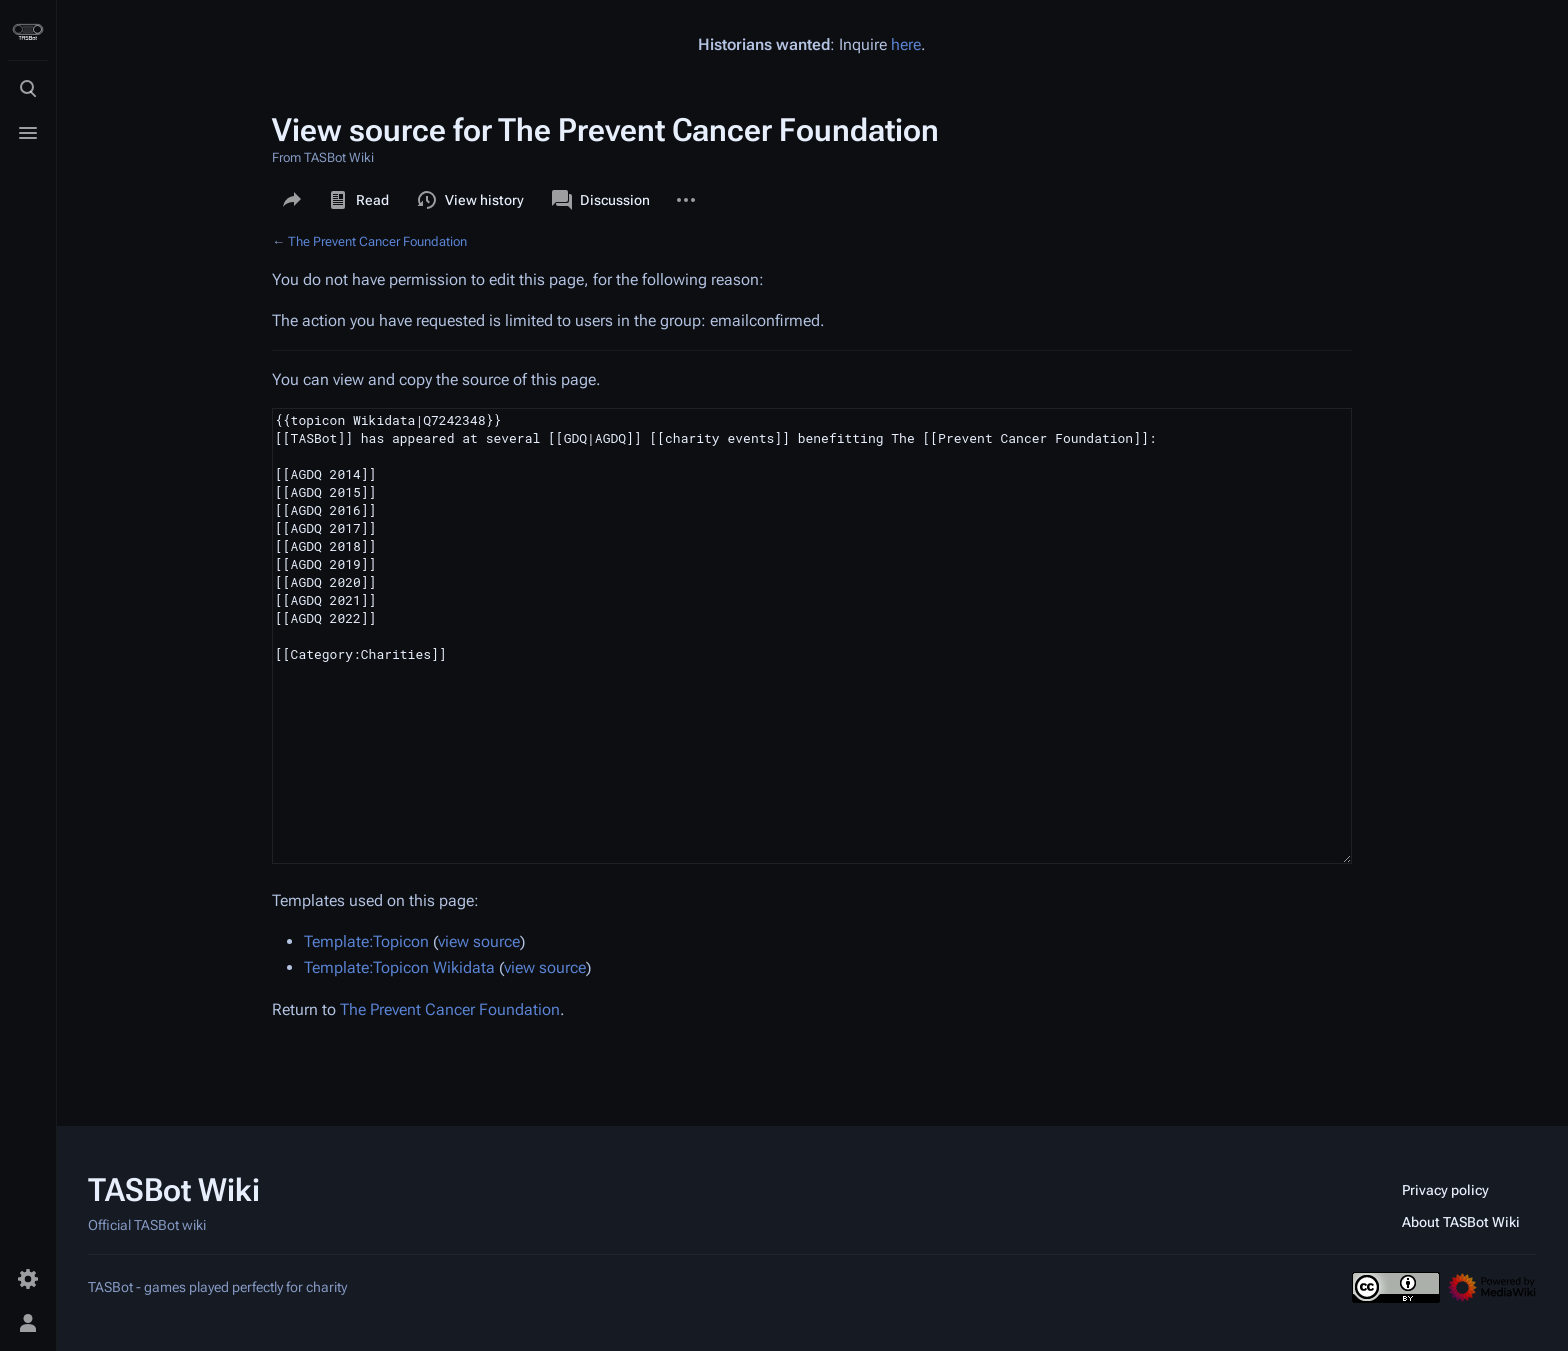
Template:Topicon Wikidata (399, 967)
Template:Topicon (366, 941)
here (906, 44)
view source (479, 941)
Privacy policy (1445, 1190)
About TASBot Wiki (1461, 1222)
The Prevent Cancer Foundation (377, 241)
